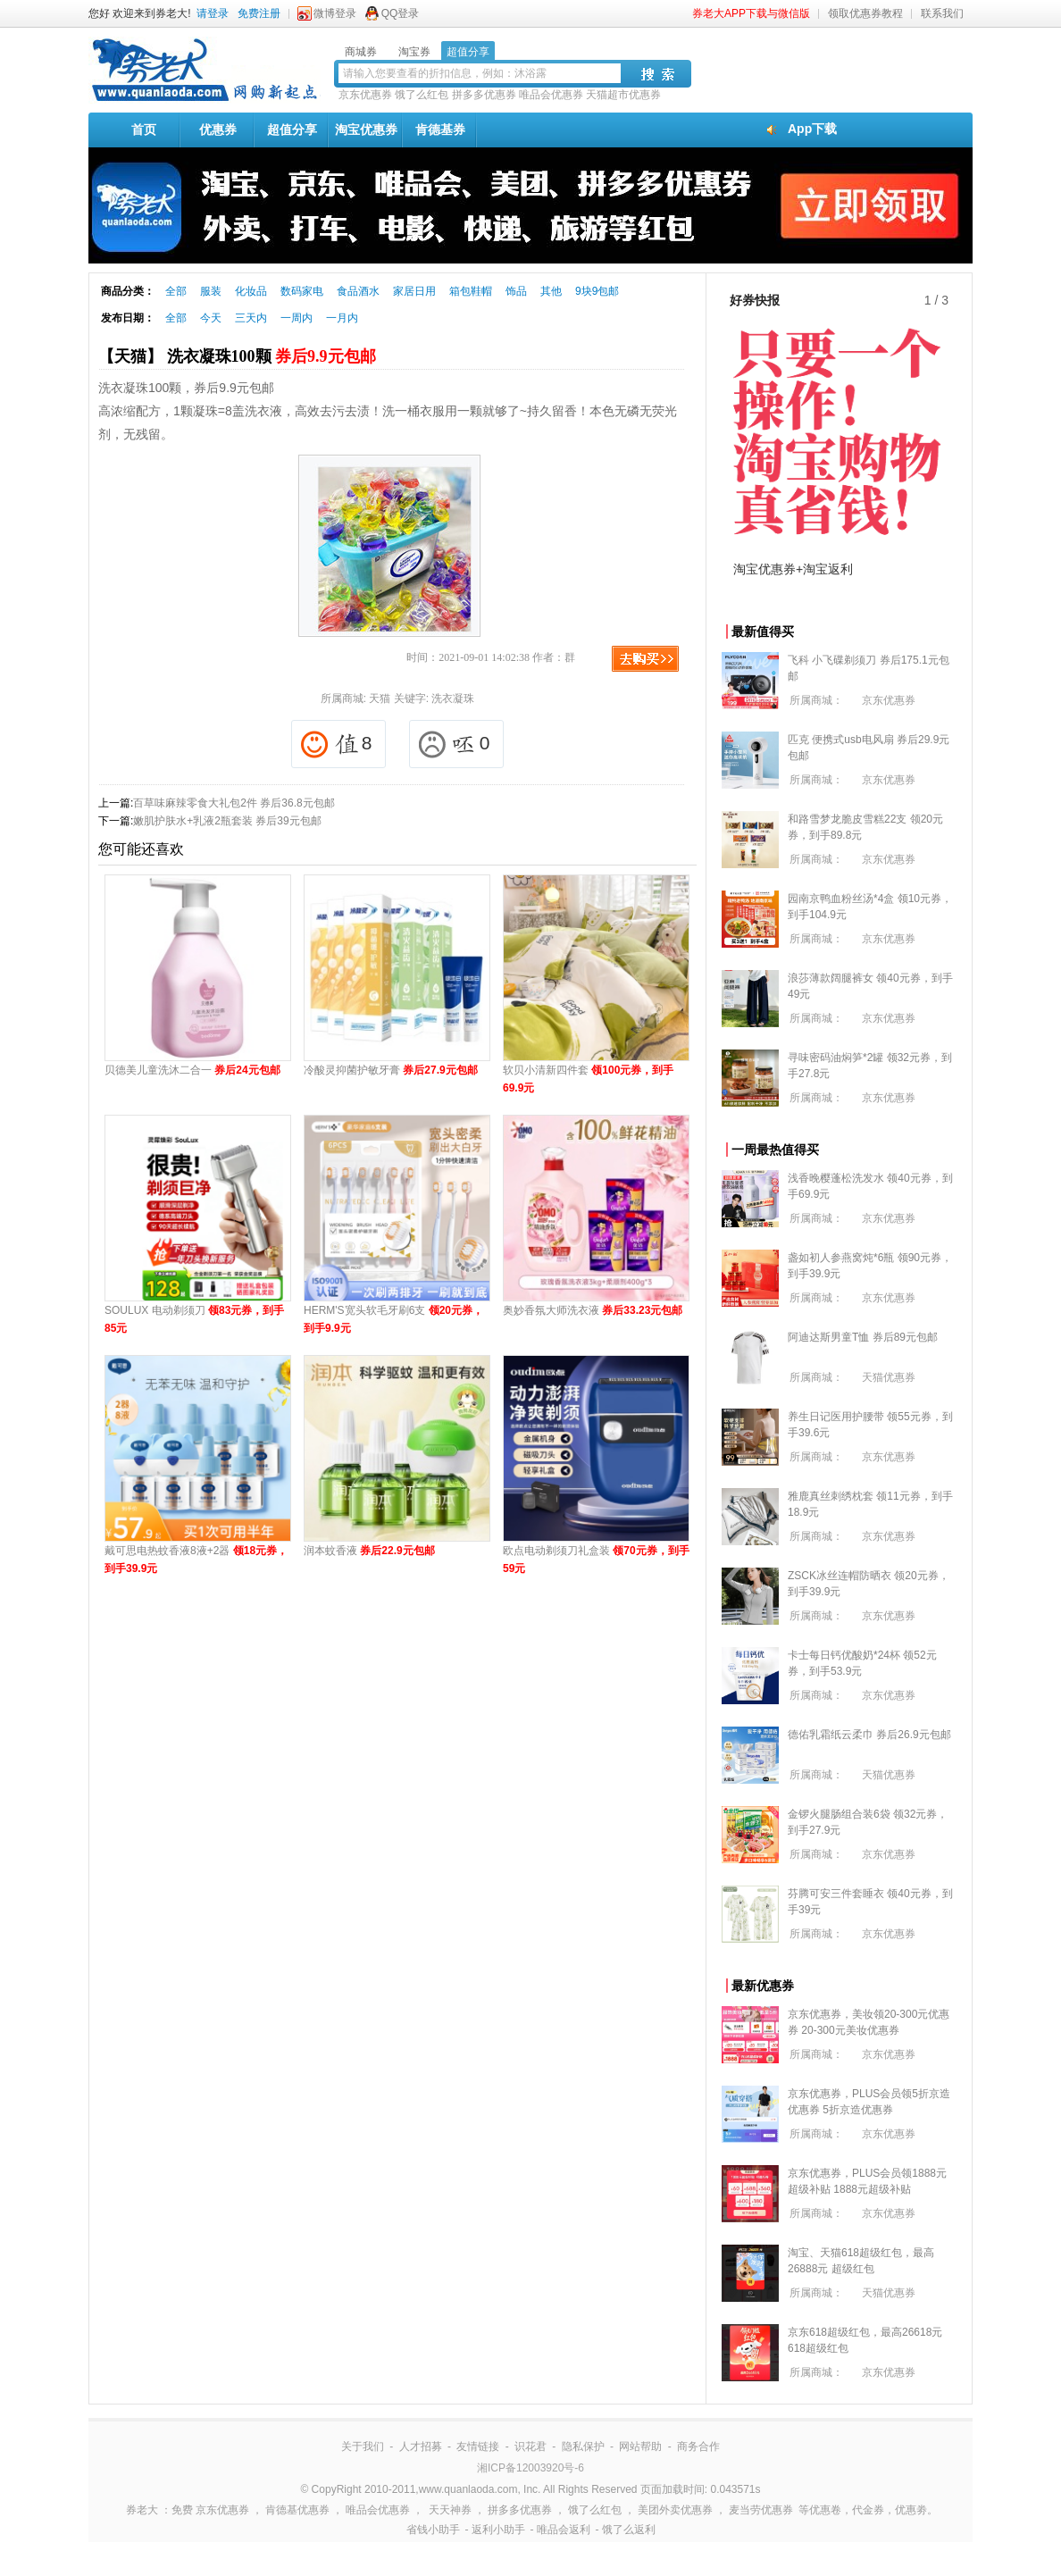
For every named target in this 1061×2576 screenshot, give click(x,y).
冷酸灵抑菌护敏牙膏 (391, 1070)
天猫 (379, 698)
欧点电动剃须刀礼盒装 (596, 1559)
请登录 (212, 13)
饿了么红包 (421, 94)
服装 (210, 291)
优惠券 (218, 129)
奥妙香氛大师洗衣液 (592, 1310)
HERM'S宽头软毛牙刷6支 (393, 1319)
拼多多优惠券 (484, 94)
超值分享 (292, 129)
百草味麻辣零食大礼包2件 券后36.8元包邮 (233, 803)
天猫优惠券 (888, 1377)
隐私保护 (583, 2446)
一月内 (342, 318)
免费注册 (259, 13)
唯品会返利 (563, 2529)
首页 (143, 129)
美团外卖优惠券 (675, 2510)
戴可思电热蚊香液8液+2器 (196, 1559)
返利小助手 (498, 2529)
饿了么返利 (629, 2529)
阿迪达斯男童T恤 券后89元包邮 (863, 1337)
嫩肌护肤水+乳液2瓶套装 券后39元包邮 (227, 821)
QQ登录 (400, 13)
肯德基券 (440, 129)
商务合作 (698, 2446)
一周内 (296, 318)
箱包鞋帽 (470, 291)
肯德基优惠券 (297, 2510)
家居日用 (414, 291)
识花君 (530, 2446)
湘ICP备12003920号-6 (530, 2468)
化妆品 (251, 291)
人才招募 (420, 2446)
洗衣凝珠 (452, 698)
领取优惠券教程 (865, 13)
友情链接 (477, 2446)
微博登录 (334, 13)
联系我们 (942, 13)
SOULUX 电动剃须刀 (194, 1319)
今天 (210, 318)
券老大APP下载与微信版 (751, 13)
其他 (551, 291)
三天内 (251, 318)
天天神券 (450, 2510)
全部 (176, 291)
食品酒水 (358, 291)
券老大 (142, 2510)
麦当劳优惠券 (761, 2510)
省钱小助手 (433, 2529)
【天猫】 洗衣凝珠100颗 (237, 356)
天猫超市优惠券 (623, 94)
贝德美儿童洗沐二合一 (192, 1070)
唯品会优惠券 (551, 94)
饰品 (516, 291)
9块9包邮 (597, 291)
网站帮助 (640, 2446)
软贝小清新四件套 (588, 1079)
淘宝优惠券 (366, 129)
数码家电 (301, 291)
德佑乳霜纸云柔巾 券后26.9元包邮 (869, 1734)
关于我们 (362, 2446)
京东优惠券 (365, 94)
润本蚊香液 (369, 1550)
